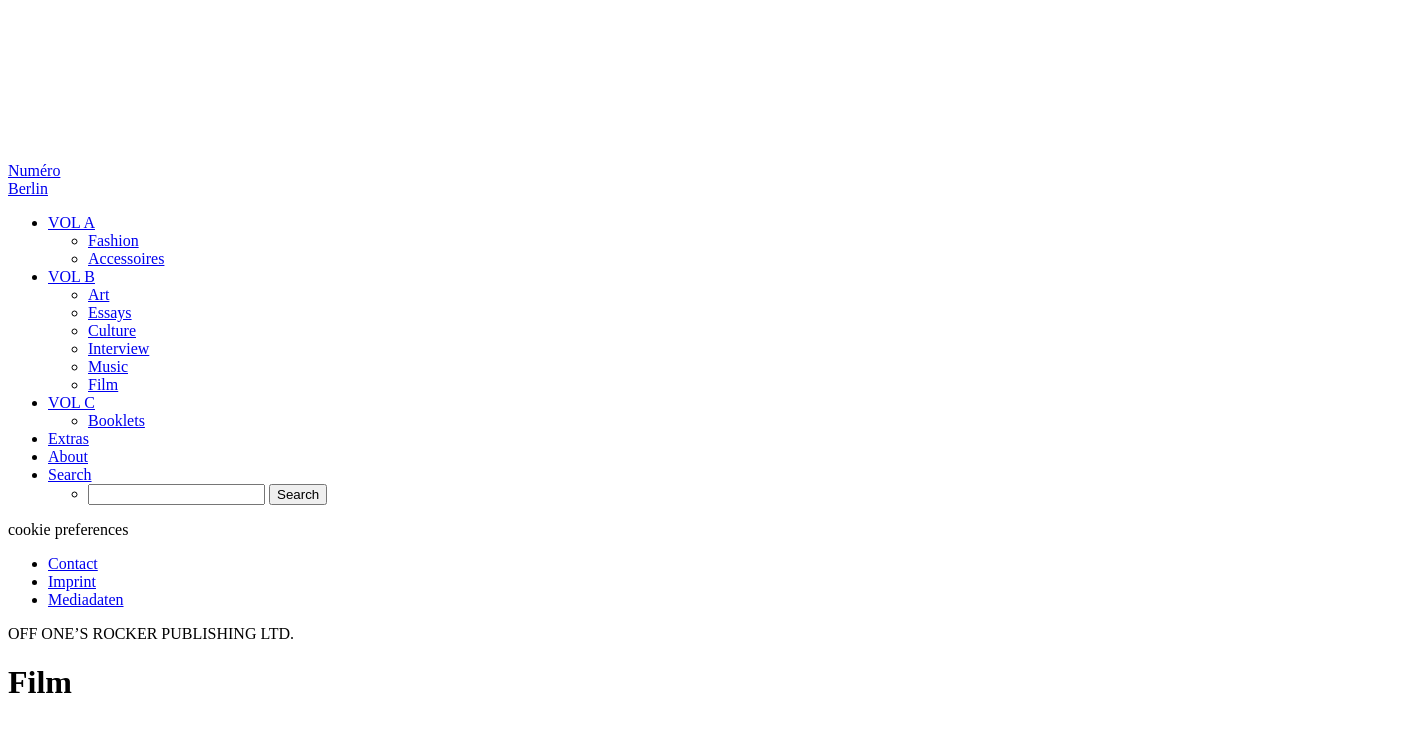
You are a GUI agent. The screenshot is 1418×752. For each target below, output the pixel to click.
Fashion (113, 240)
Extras (68, 438)
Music (108, 366)
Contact (73, 563)
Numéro (34, 179)
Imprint (72, 581)
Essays (110, 312)
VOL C (71, 402)
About (68, 456)
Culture (112, 330)
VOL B (71, 276)
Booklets (116, 420)
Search (70, 474)
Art (98, 294)
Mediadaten (86, 599)
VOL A (71, 222)
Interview (118, 348)
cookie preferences (68, 529)
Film (103, 384)
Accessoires (126, 258)
